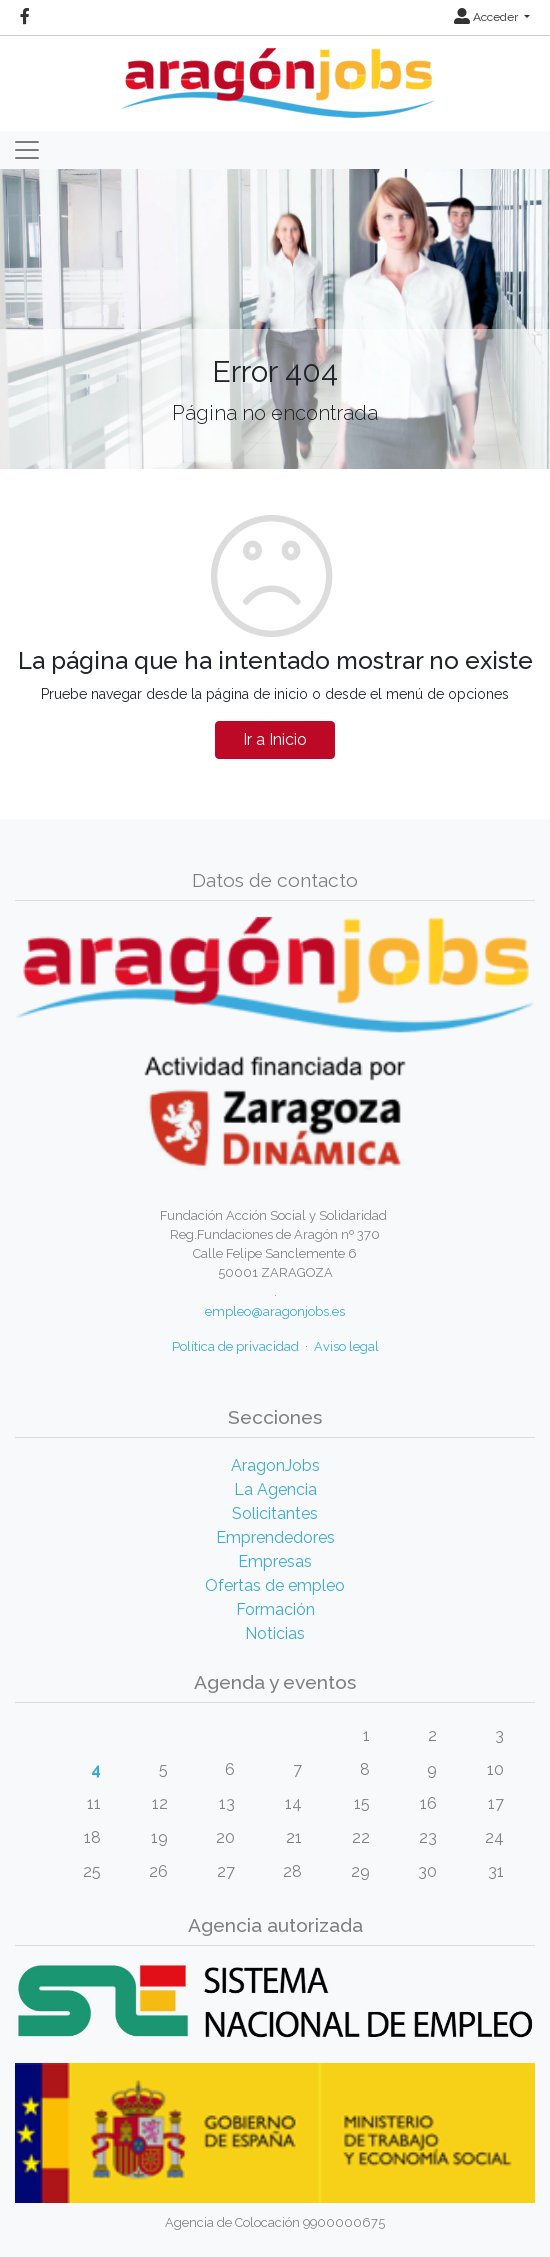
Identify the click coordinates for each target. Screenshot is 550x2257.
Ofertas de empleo (275, 1585)
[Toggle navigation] (27, 150)
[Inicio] (275, 75)
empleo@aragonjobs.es (275, 1311)
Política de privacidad (235, 1346)
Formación (275, 1609)
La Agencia (275, 1489)
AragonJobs (275, 1465)
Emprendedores (275, 1537)
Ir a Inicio (275, 739)
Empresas (275, 1561)
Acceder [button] (487, 17)
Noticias (275, 1633)
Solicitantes (275, 1513)
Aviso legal (346, 1346)
